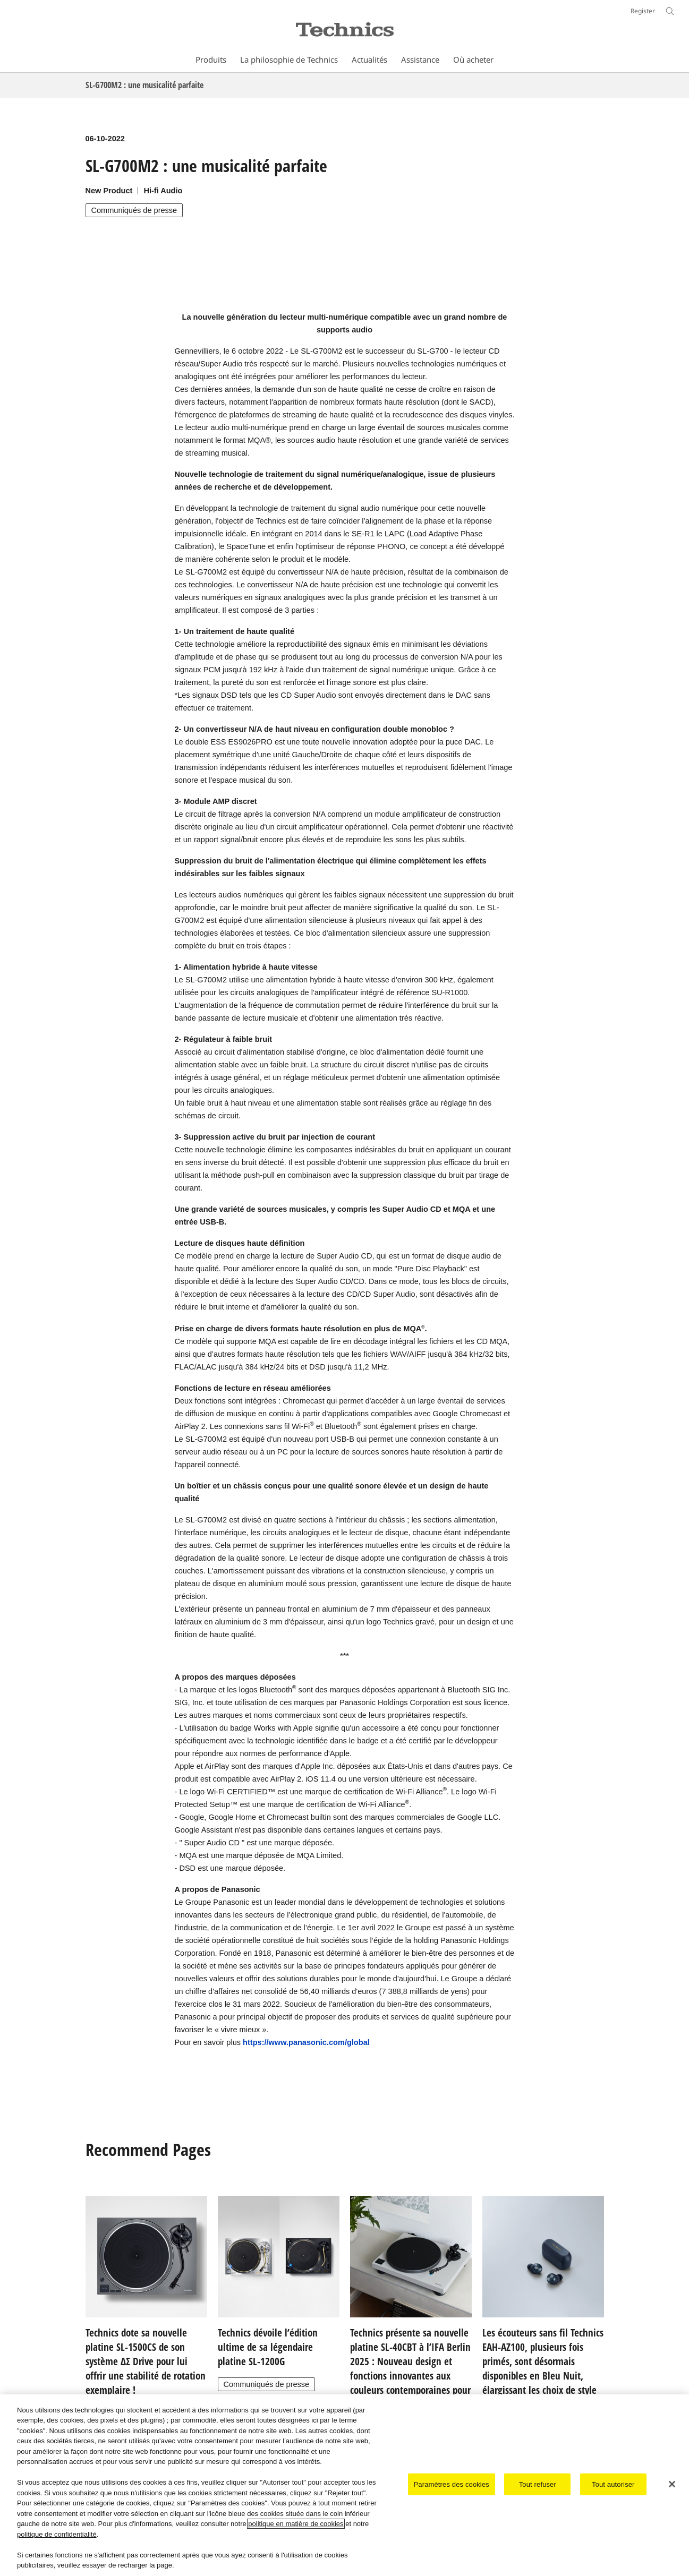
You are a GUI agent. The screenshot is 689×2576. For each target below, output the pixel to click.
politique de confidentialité (57, 2534)
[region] (344, 2485)
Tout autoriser (613, 2484)
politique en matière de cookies (295, 2524)
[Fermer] (672, 2484)
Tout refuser (537, 2484)
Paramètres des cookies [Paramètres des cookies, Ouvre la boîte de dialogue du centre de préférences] (451, 2484)
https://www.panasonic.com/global (306, 2042)
